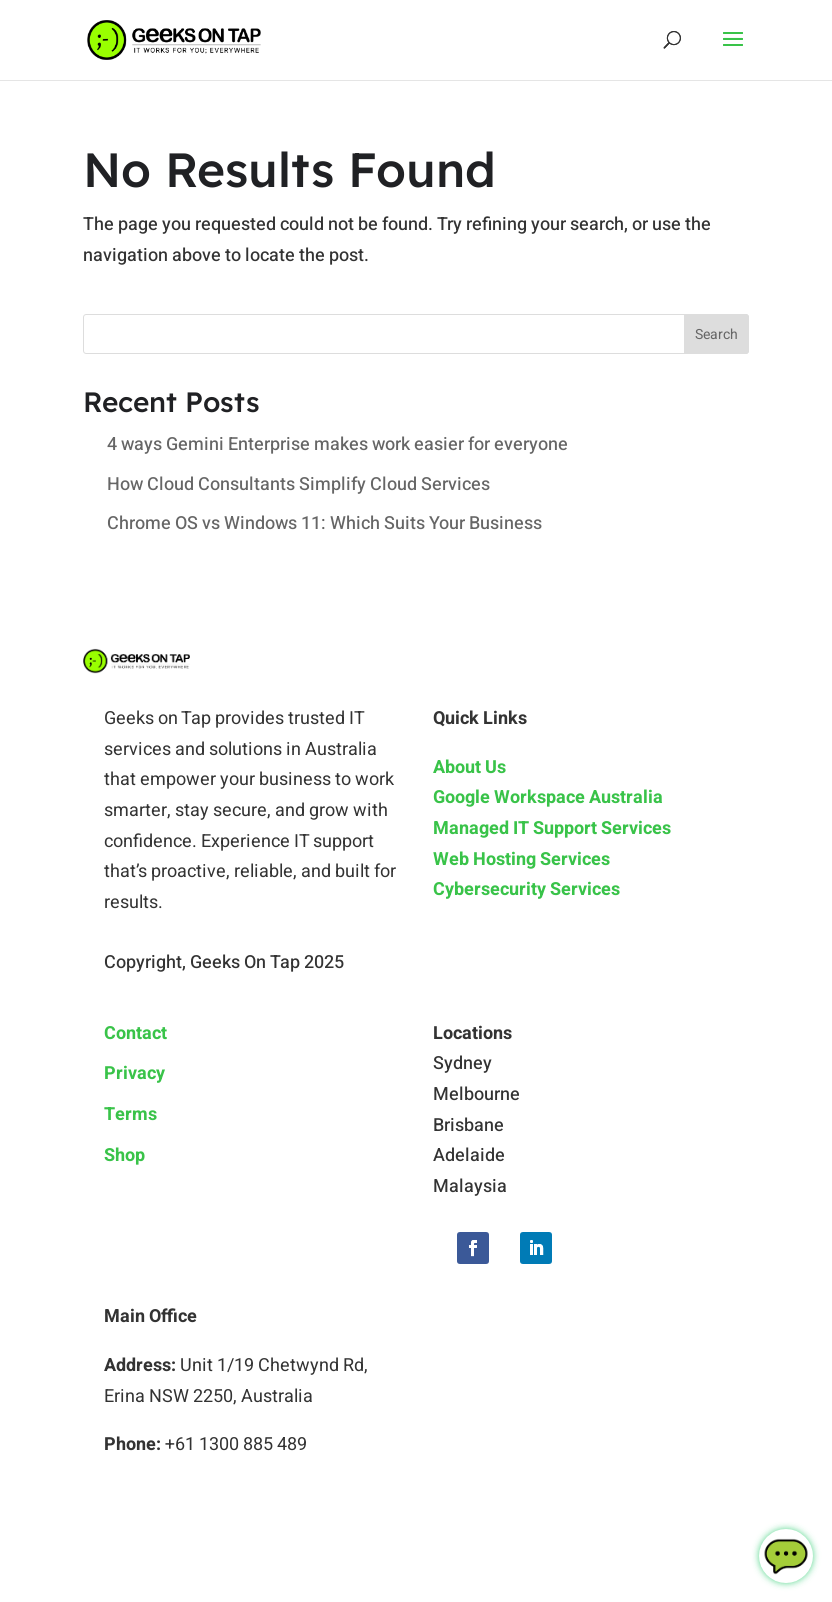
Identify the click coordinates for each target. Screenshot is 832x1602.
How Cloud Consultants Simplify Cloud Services (298, 484)
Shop (124, 1155)
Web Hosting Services (521, 859)
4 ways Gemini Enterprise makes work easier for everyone (337, 444)
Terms (130, 1114)
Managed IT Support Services (552, 828)
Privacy (134, 1073)
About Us (469, 767)
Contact (135, 1033)
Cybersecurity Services (526, 889)
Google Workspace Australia (548, 797)
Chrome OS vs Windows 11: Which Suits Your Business (324, 523)
